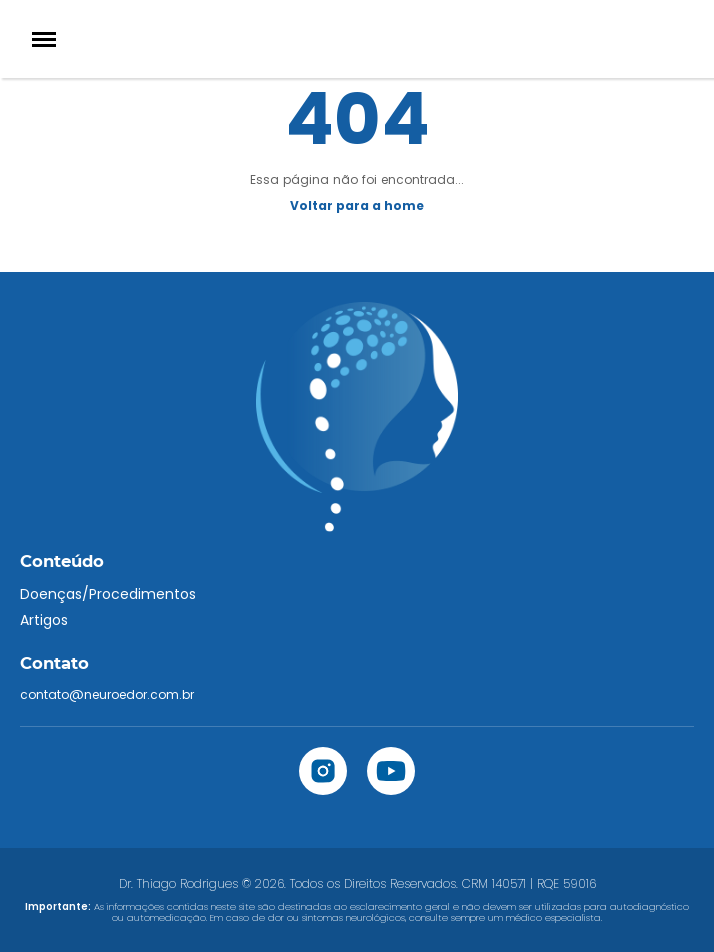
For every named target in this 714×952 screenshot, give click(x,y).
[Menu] (44, 39)
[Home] (357, 39)
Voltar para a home (357, 205)
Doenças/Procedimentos (108, 594)
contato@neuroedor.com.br (107, 694)
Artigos (44, 620)
